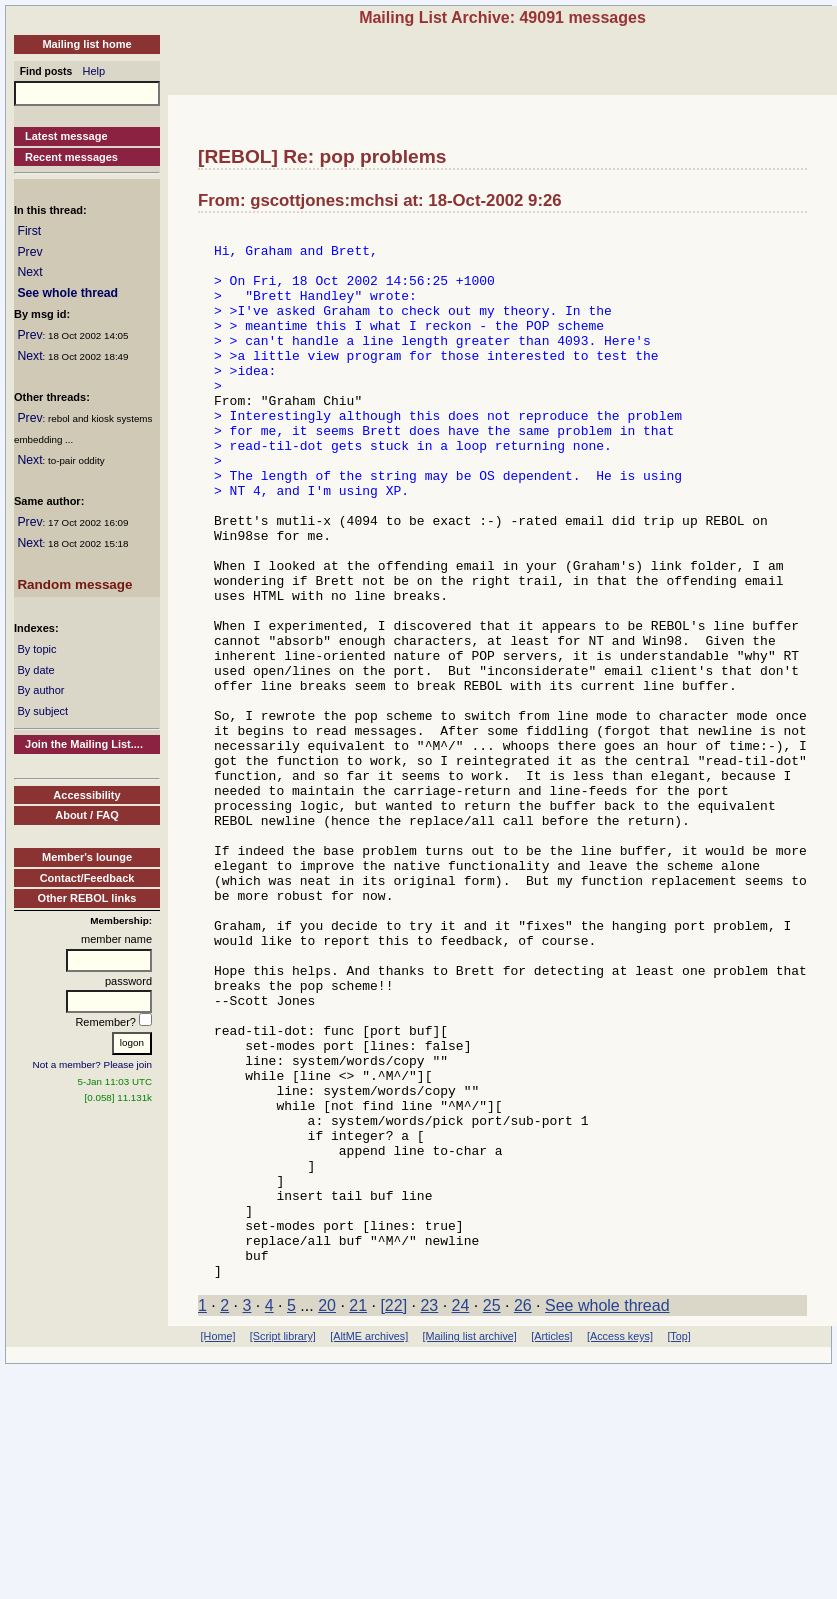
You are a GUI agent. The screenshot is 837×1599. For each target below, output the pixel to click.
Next (29, 272)
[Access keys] (620, 1546)
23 (429, 1515)
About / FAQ (87, 815)
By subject (42, 711)
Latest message (66, 136)
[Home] (218, 1546)
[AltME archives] (369, 1546)
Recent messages (71, 157)
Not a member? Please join (93, 1064)
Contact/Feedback (87, 878)
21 (358, 1515)
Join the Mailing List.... (84, 744)
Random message (74, 584)
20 (327, 1515)
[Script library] (283, 1546)
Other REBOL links (87, 898)
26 (523, 1515)
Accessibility (86, 795)
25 (492, 1515)
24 (461, 1515)
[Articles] (551, 1546)
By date (35, 670)
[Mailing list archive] (470, 1546)
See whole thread (67, 293)
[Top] (678, 1546)
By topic (36, 649)
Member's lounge (87, 857)
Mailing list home (86, 44)
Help (94, 71)
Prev (29, 252)
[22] (393, 1515)
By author (40, 690)
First (29, 231)
